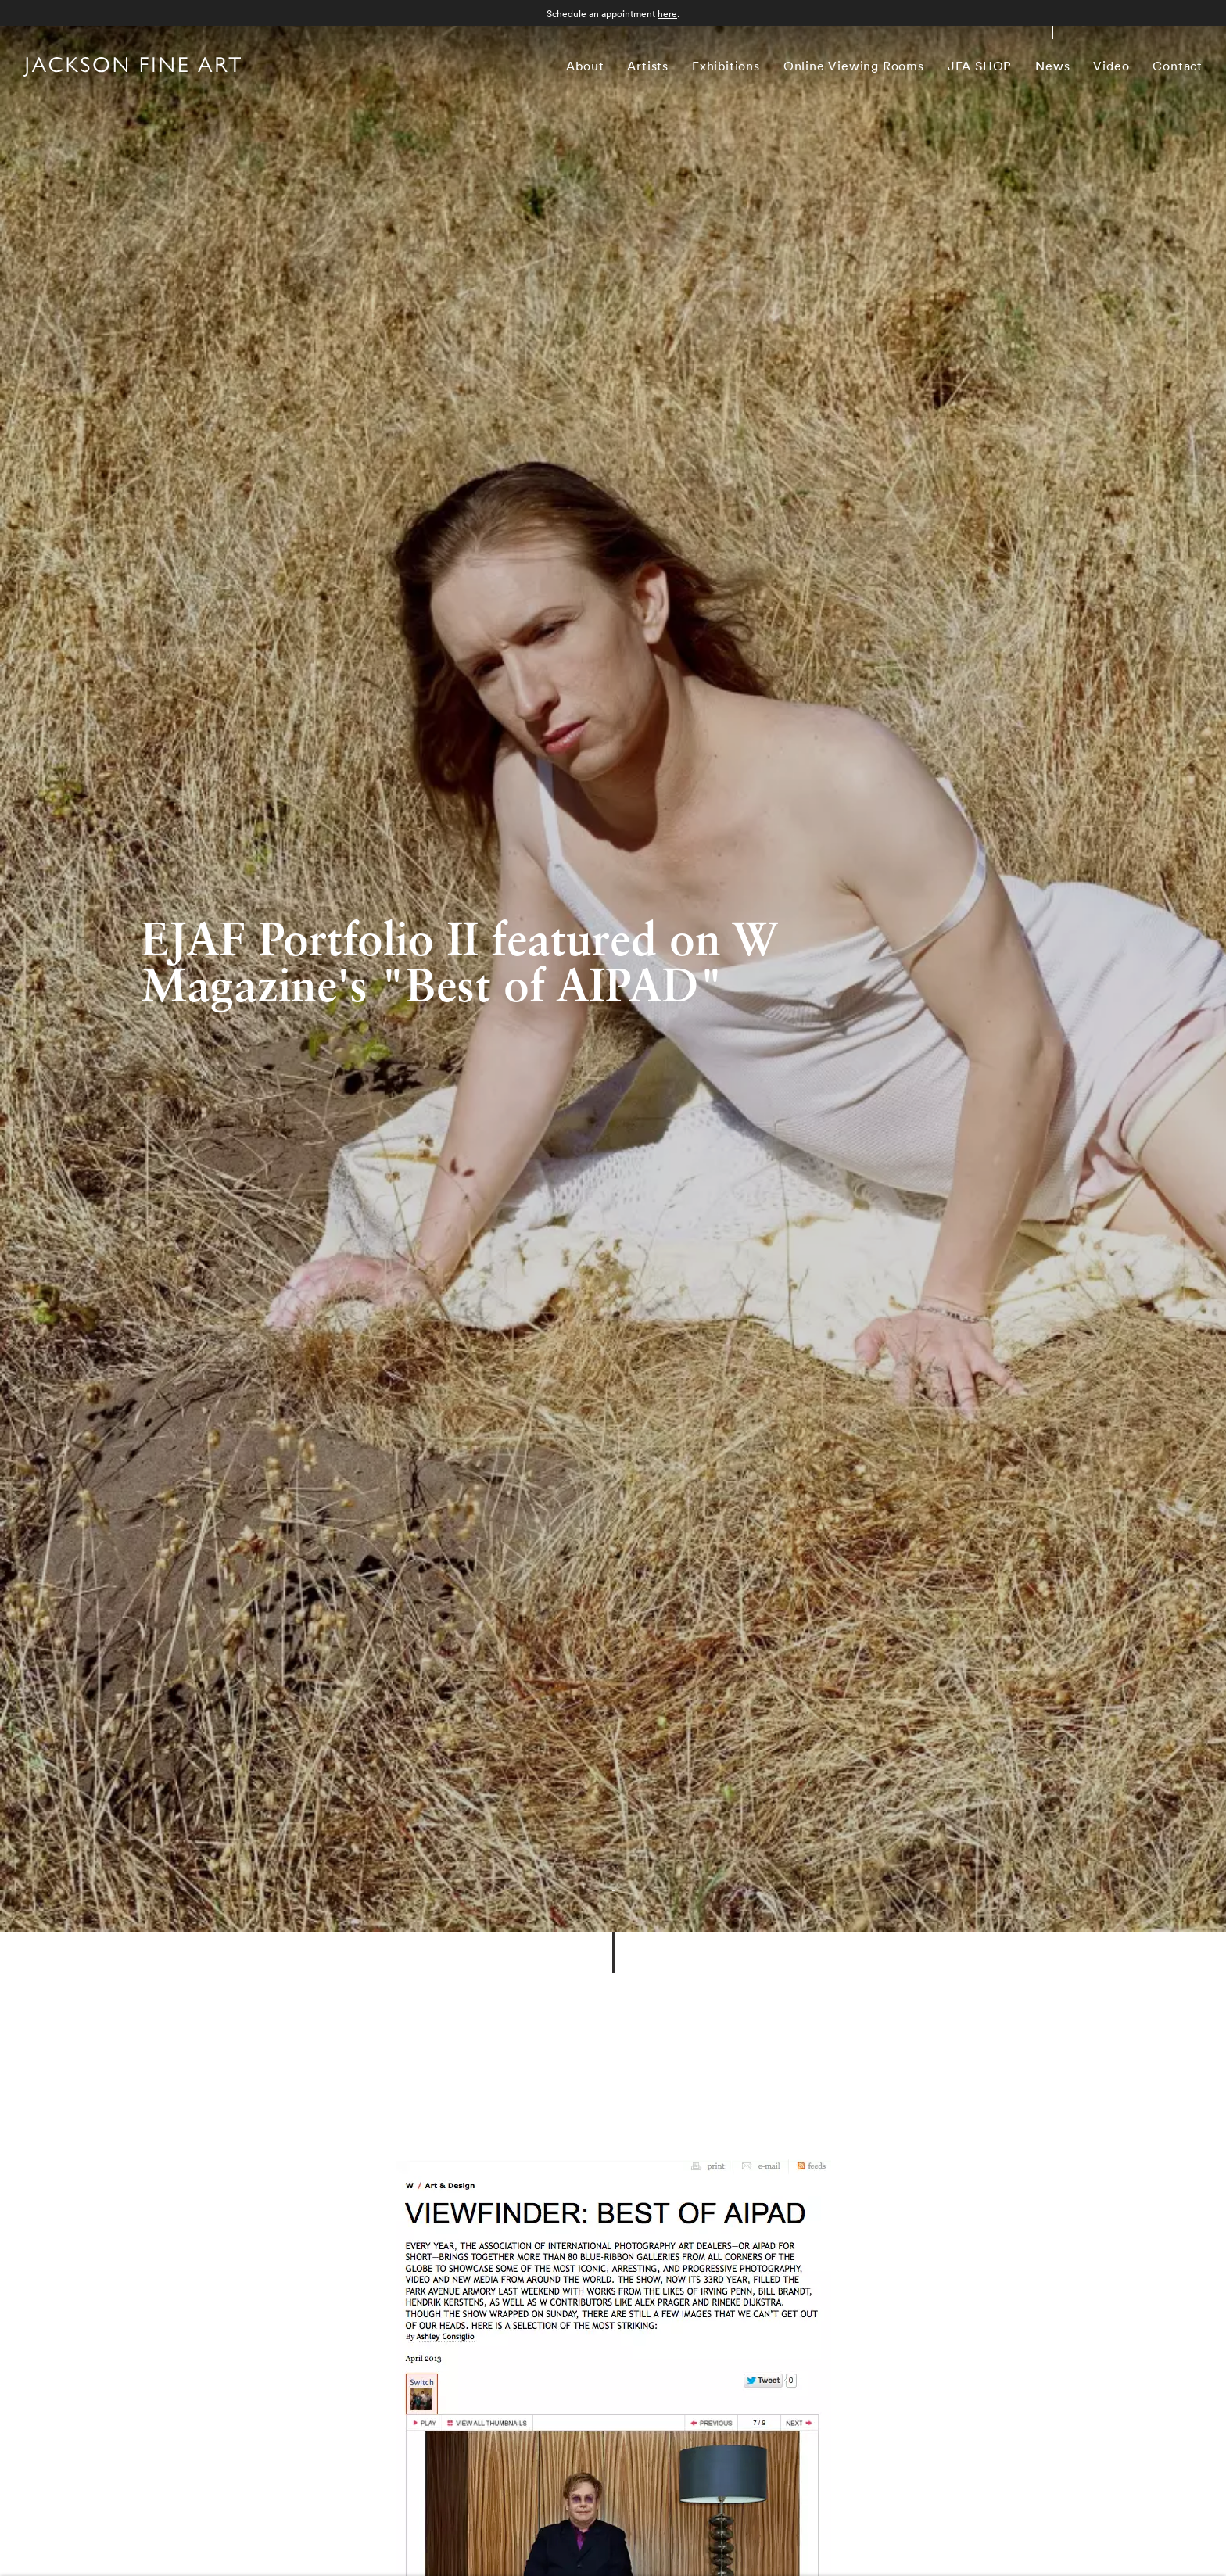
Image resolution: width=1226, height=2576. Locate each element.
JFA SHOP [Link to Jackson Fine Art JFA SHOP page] (980, 65)
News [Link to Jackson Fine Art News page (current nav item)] (1052, 65)
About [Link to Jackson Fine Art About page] (585, 65)
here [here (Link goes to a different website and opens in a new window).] (667, 13)
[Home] (132, 69)
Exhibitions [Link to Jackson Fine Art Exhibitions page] (726, 65)
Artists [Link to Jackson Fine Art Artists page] (648, 65)
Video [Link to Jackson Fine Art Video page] (1111, 65)
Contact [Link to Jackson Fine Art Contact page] (1178, 65)
